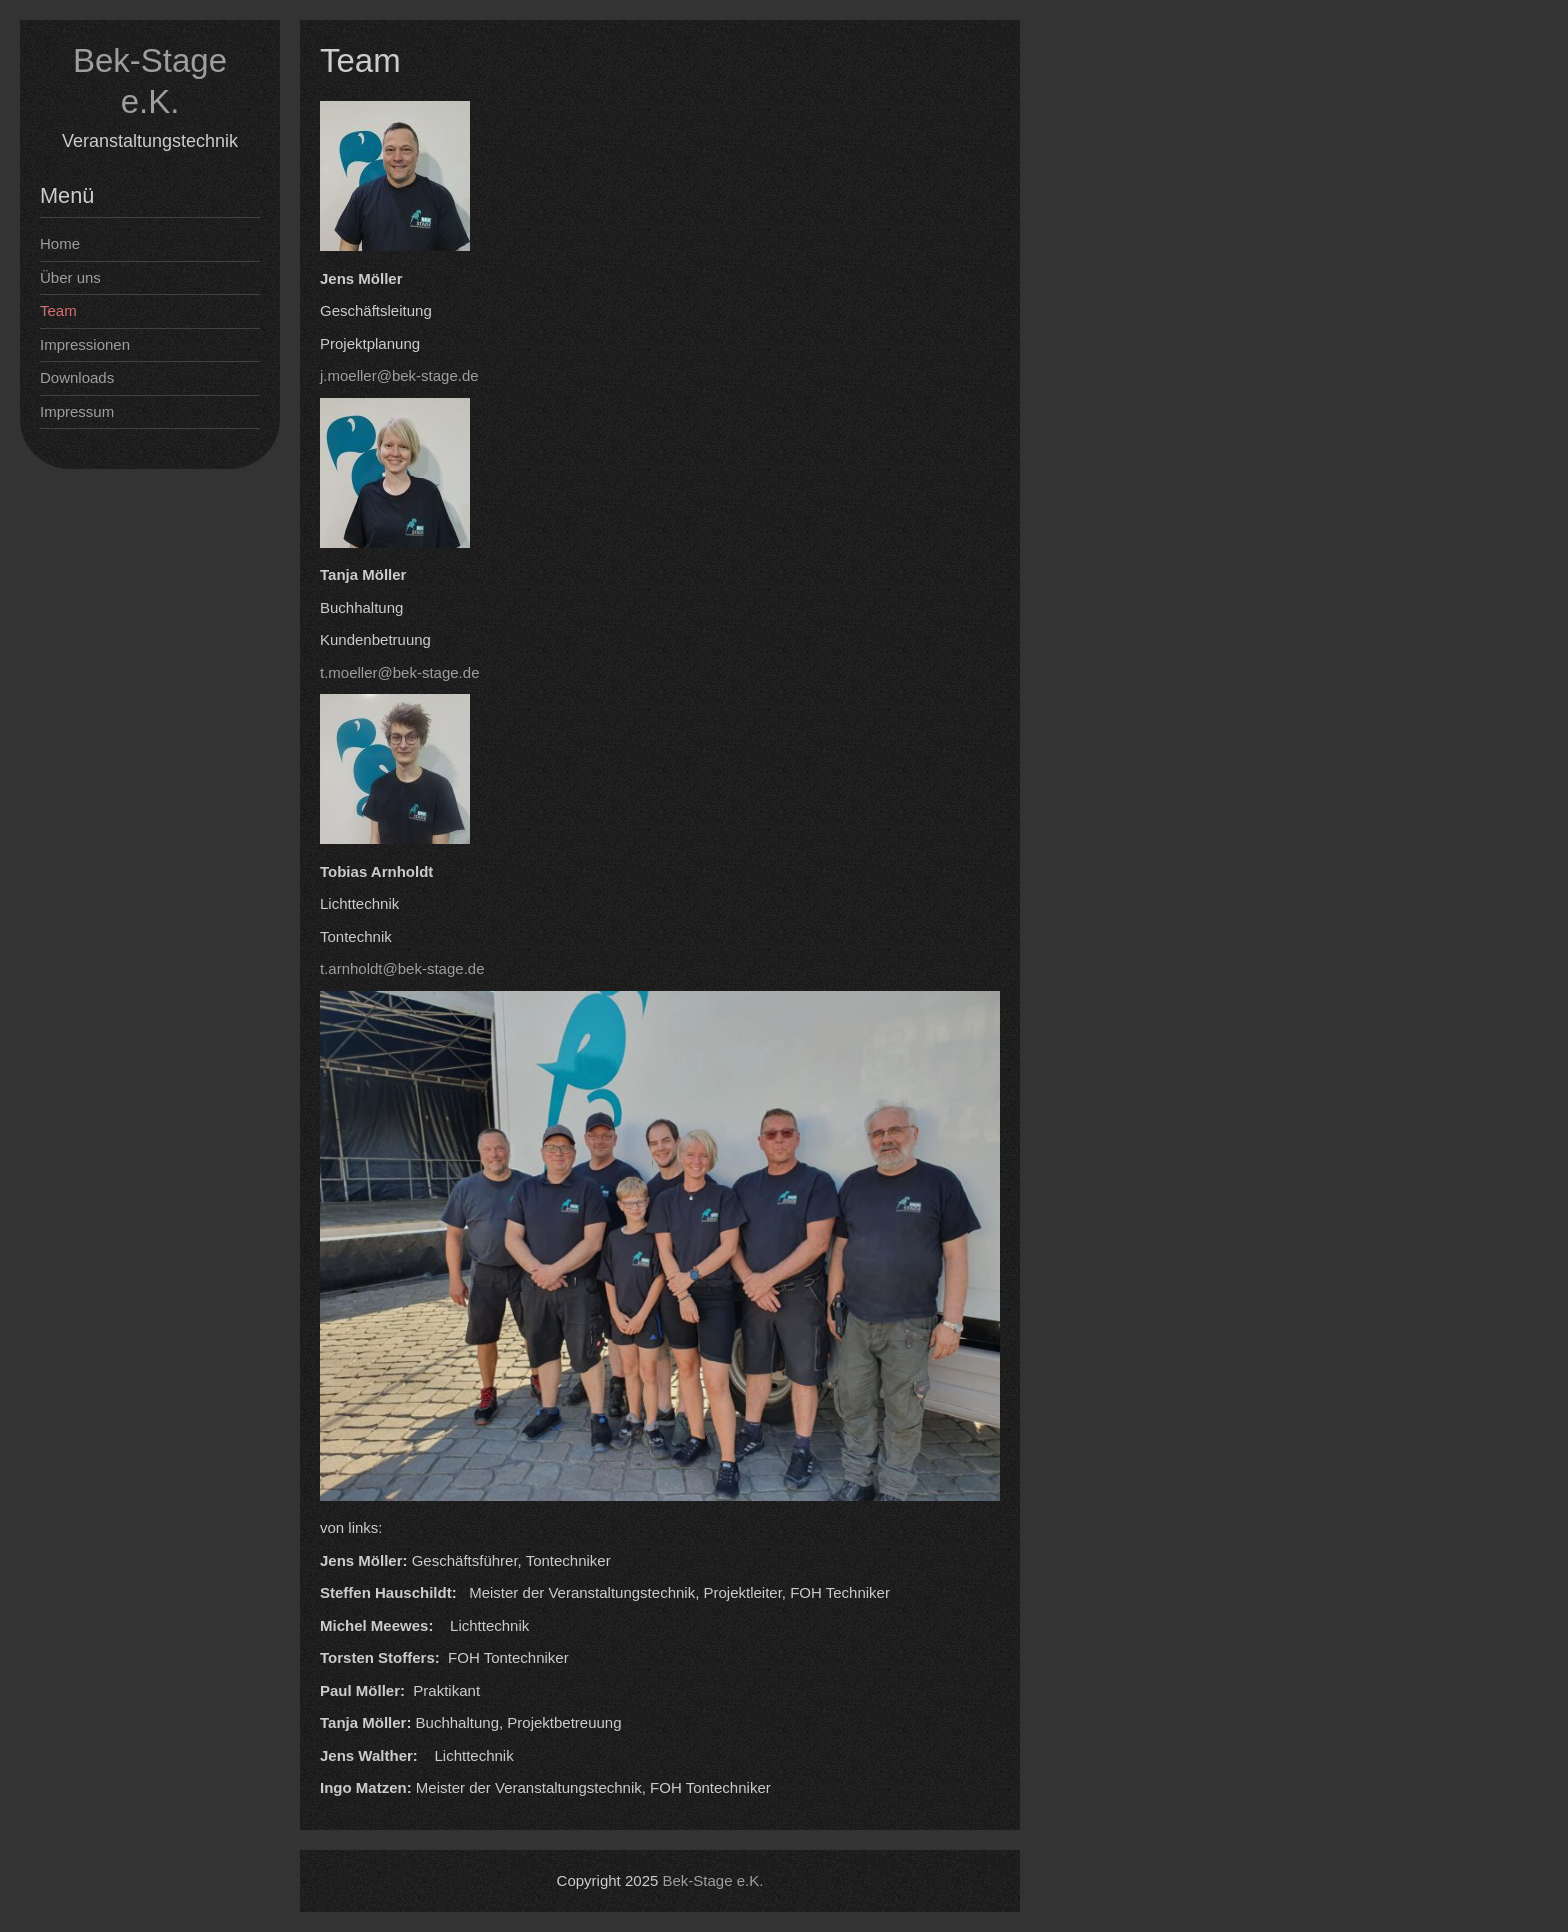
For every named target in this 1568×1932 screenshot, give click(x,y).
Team (58, 310)
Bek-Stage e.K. (713, 1880)
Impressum (77, 411)
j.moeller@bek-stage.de (399, 375)
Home (60, 243)
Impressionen (85, 344)
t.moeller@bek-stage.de (399, 672)
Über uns (70, 277)
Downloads (77, 377)
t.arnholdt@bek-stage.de (402, 968)
